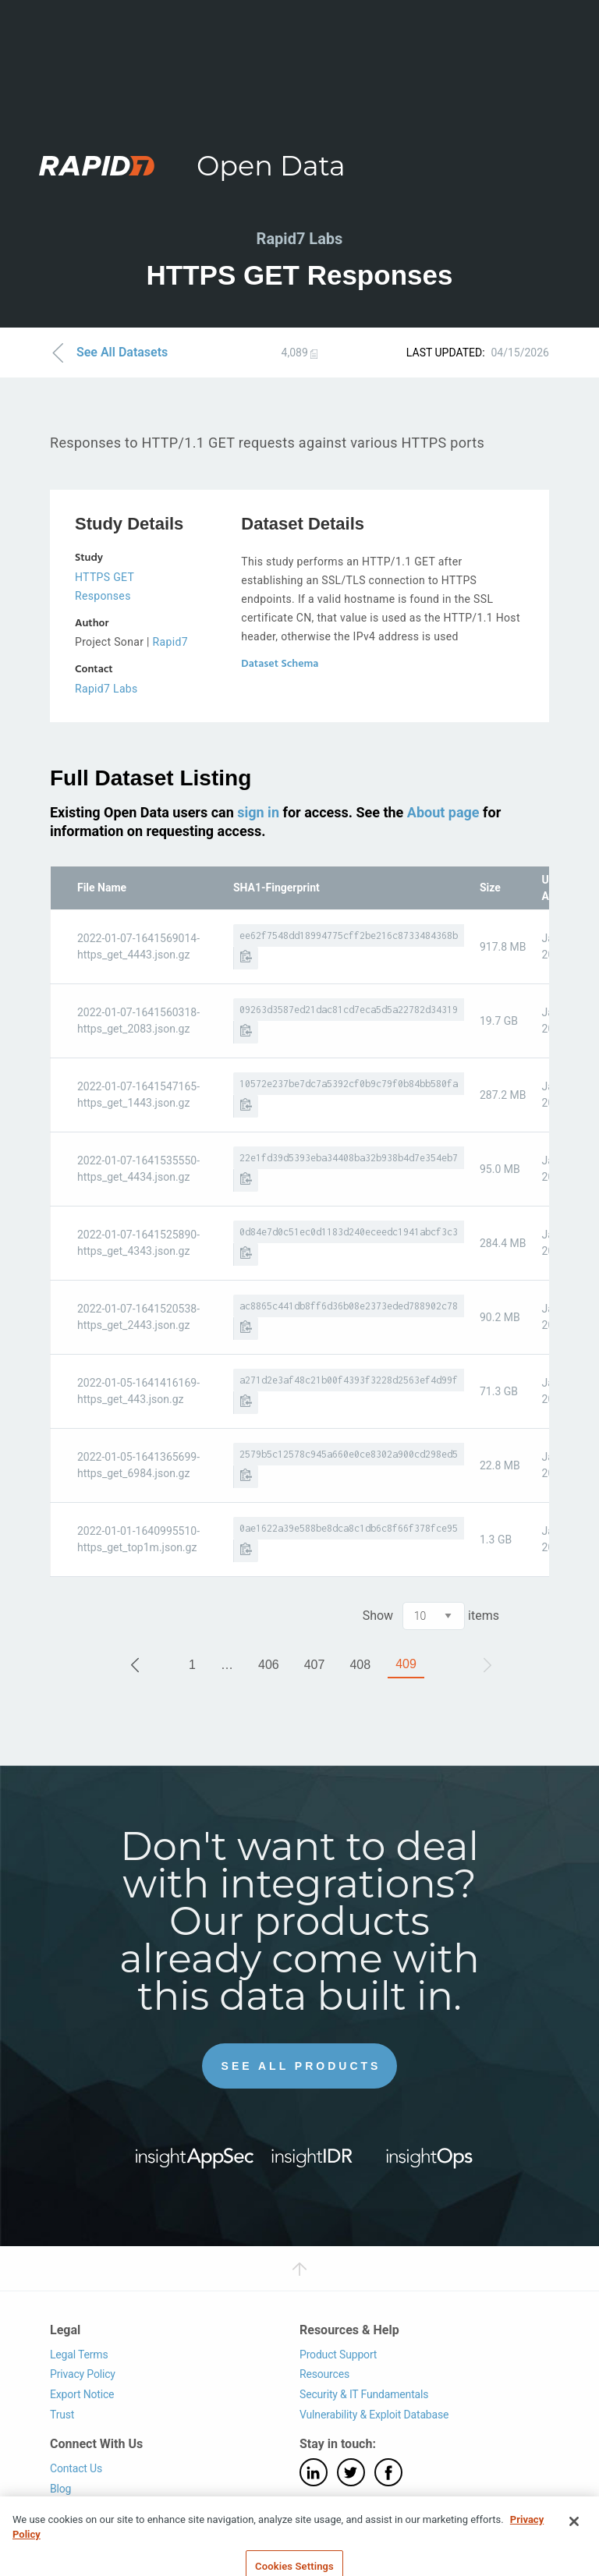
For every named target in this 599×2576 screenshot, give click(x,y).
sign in (258, 812)
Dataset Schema (279, 664)
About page (443, 812)
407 (314, 1664)
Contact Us (76, 2468)
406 (268, 1664)
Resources (324, 2374)
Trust (62, 2414)
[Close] (574, 2540)
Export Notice (82, 2394)
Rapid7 (170, 642)
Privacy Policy (82, 2374)
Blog (60, 2488)
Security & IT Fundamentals (364, 2394)
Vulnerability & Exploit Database (374, 2414)
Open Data (271, 165)
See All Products (301, 2066)
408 (359, 1664)
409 (405, 1664)
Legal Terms (79, 2354)
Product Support (338, 2354)
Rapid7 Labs (106, 688)
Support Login (83, 2508)
